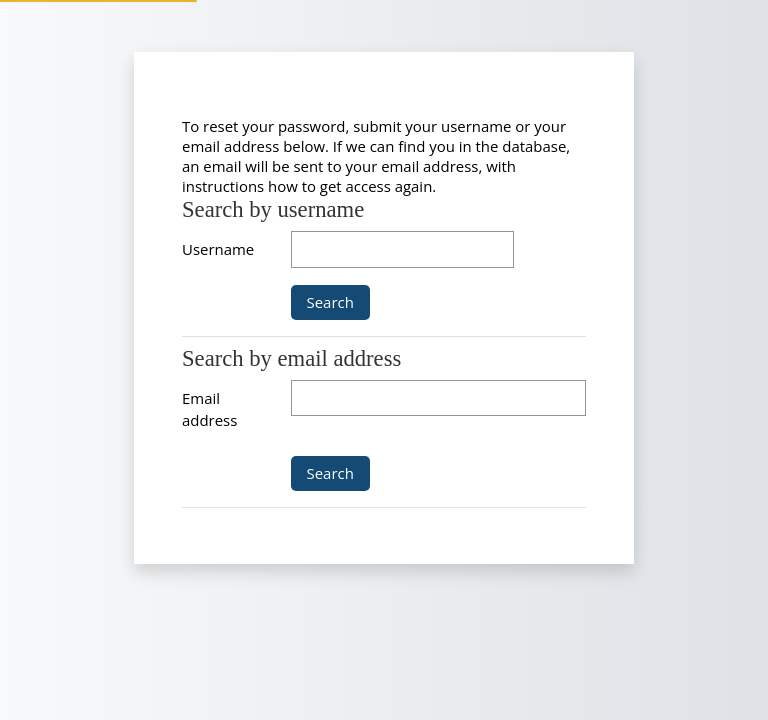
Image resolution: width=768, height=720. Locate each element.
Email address (209, 409)
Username (218, 249)
